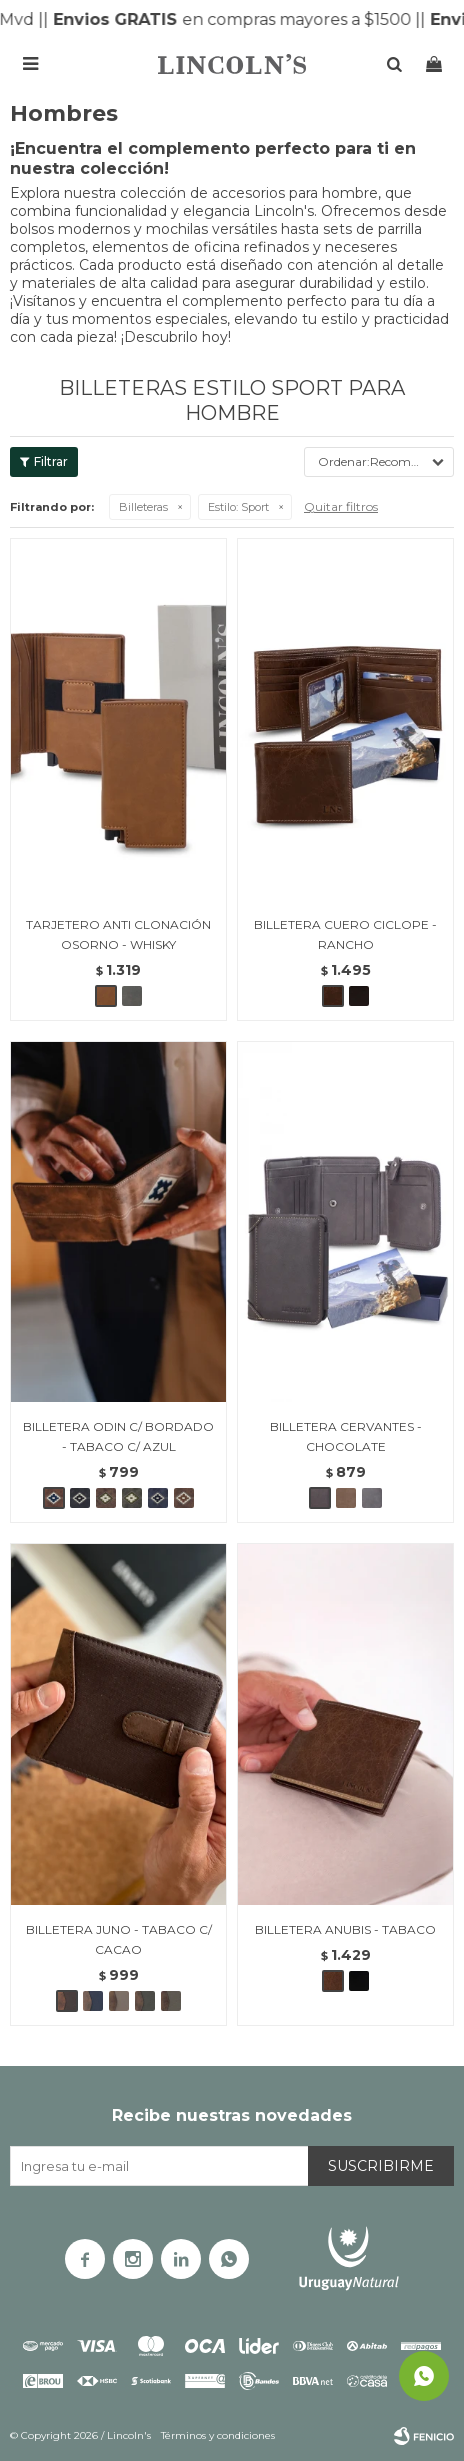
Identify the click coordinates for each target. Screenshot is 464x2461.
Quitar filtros (341, 506)
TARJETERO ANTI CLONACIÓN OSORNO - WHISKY (118, 934)
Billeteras (143, 507)
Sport (238, 507)
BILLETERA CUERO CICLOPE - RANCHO (345, 934)
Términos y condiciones (218, 2435)
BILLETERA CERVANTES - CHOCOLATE (346, 1436)
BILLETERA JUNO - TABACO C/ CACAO (119, 1939)
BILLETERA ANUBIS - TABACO (345, 1929)
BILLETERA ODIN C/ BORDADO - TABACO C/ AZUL (118, 1436)
